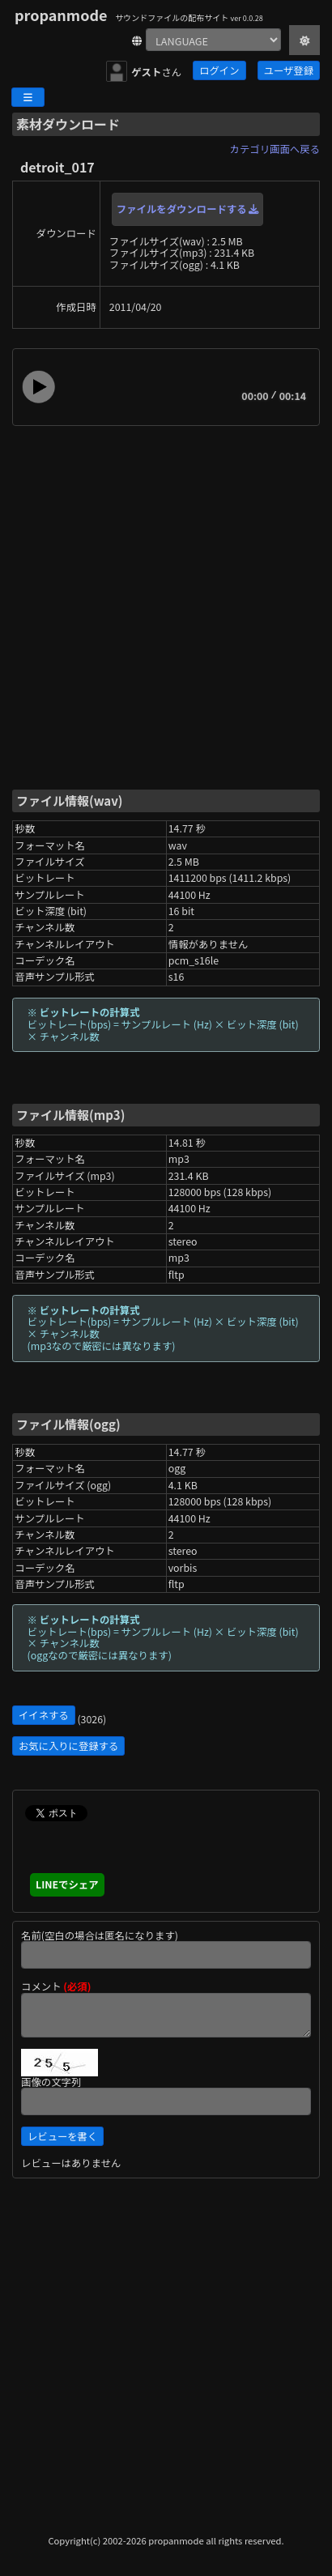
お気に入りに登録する (68, 1746)
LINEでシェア (67, 1884)
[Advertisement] (166, 607)
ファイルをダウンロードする (188, 209)
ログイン (219, 70)
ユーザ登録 (288, 70)
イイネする (44, 1715)
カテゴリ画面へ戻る (275, 149)
